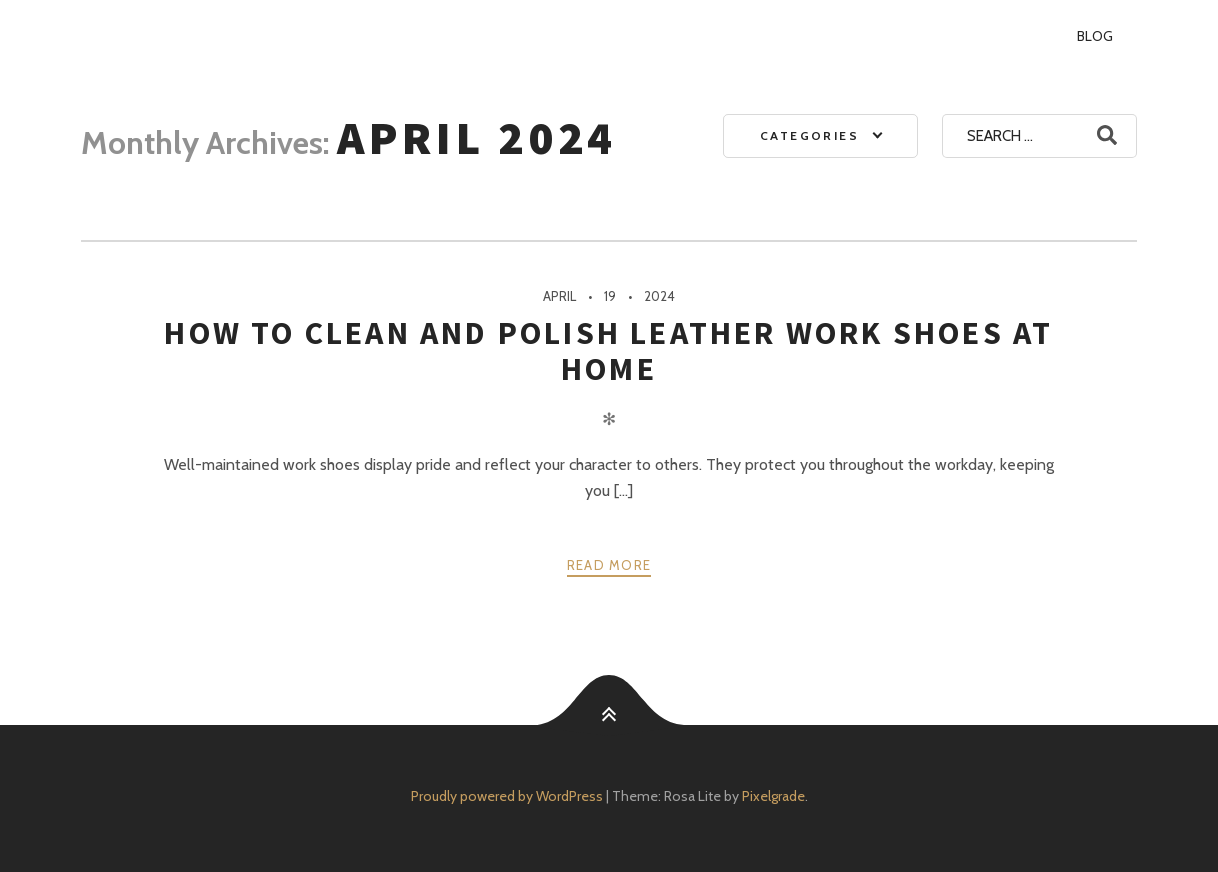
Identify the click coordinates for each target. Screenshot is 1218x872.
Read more (609, 565)
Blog (1095, 36)
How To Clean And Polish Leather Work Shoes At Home (608, 351)
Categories (809, 135)
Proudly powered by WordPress (507, 796)
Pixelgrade (773, 796)
